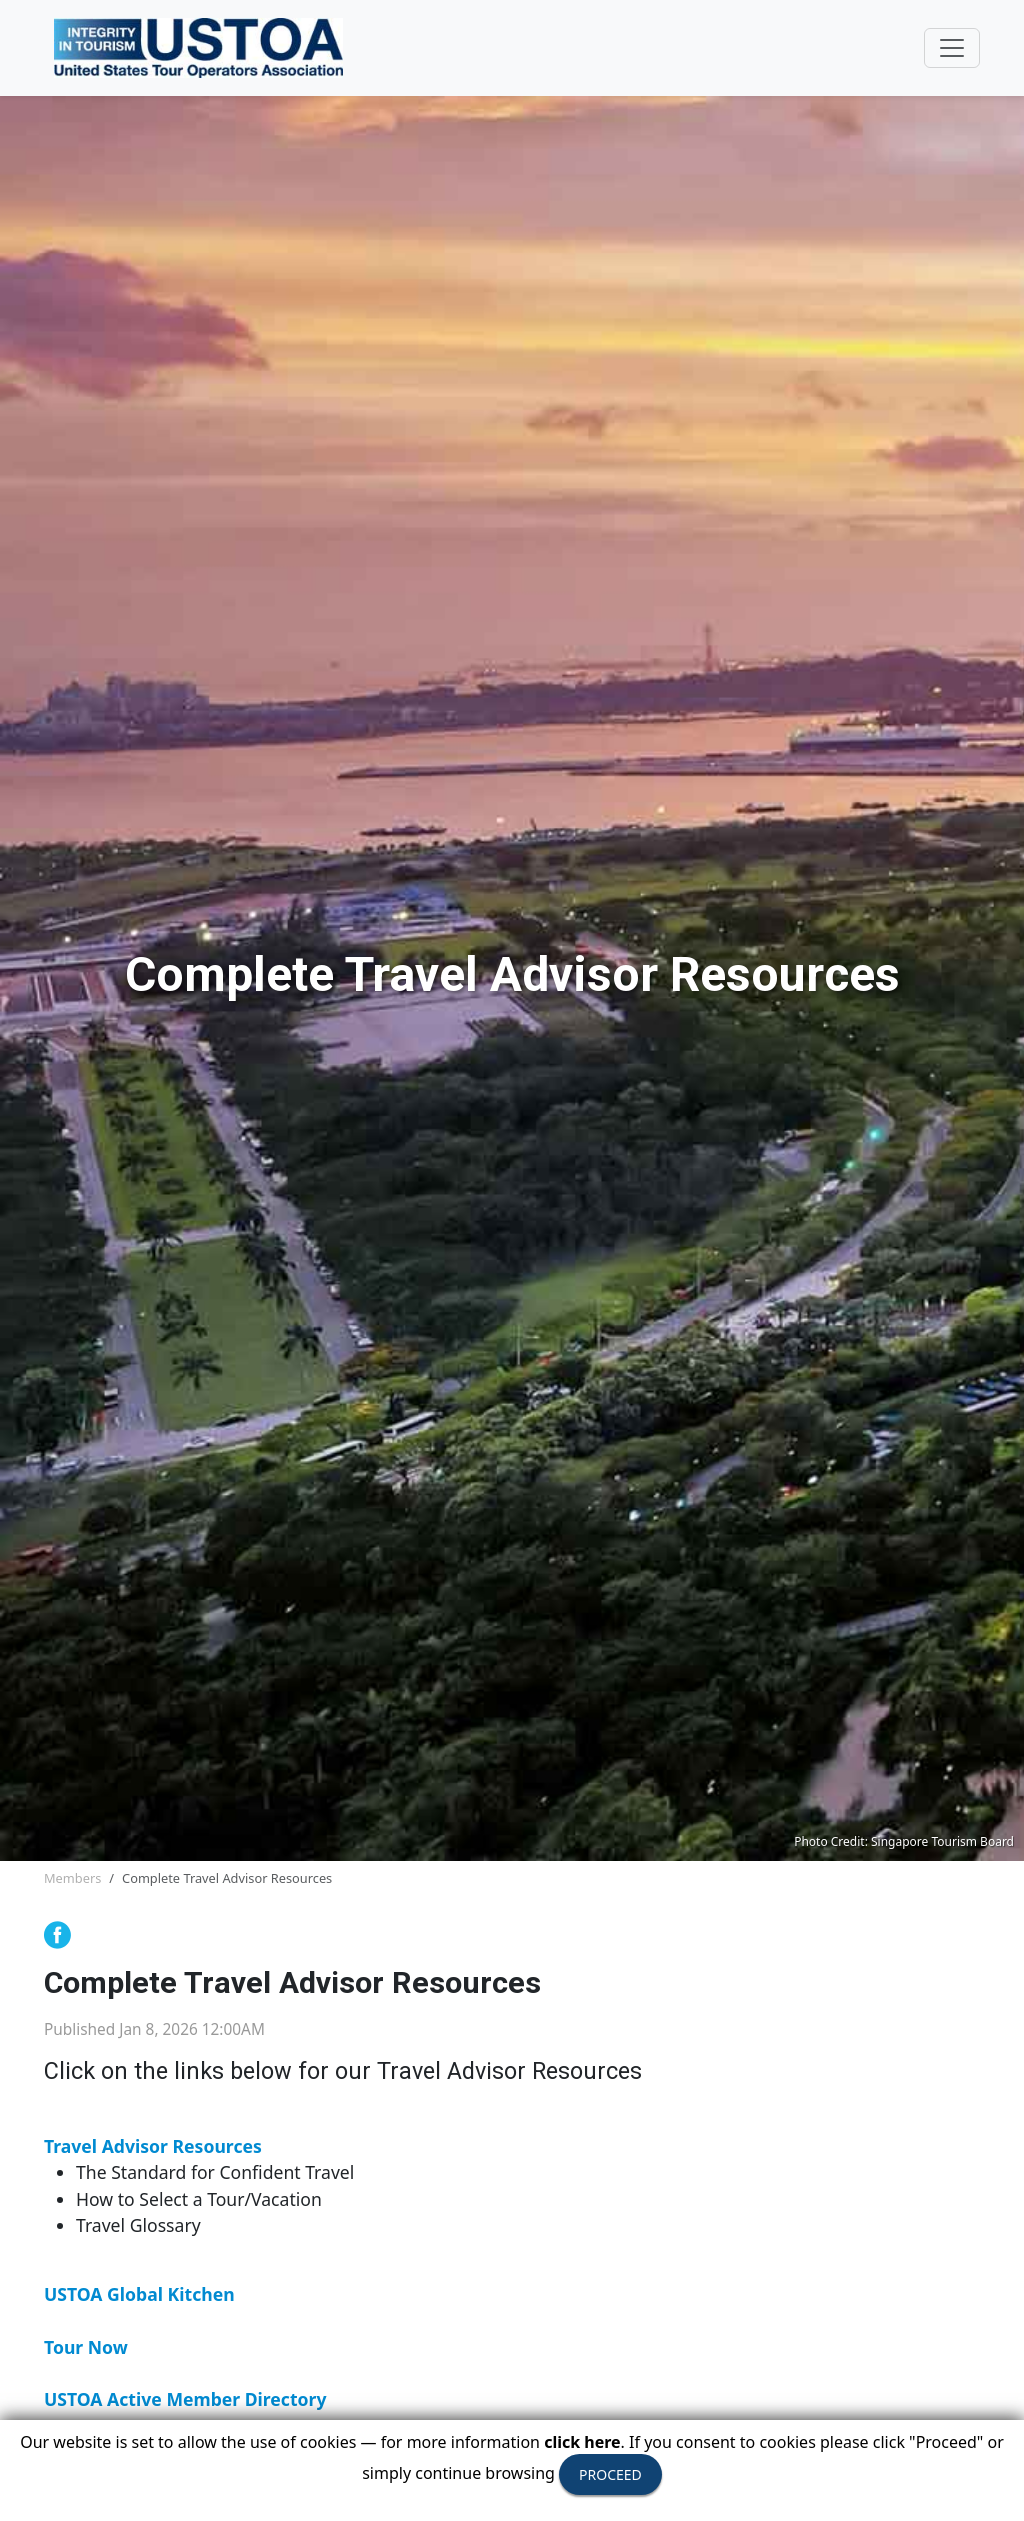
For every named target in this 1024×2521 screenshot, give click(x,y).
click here (582, 2442)
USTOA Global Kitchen (139, 2294)
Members (72, 1878)
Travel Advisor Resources (153, 2146)
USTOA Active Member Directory (185, 2399)
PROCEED (610, 2474)
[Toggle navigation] (952, 48)
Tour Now (86, 2347)
